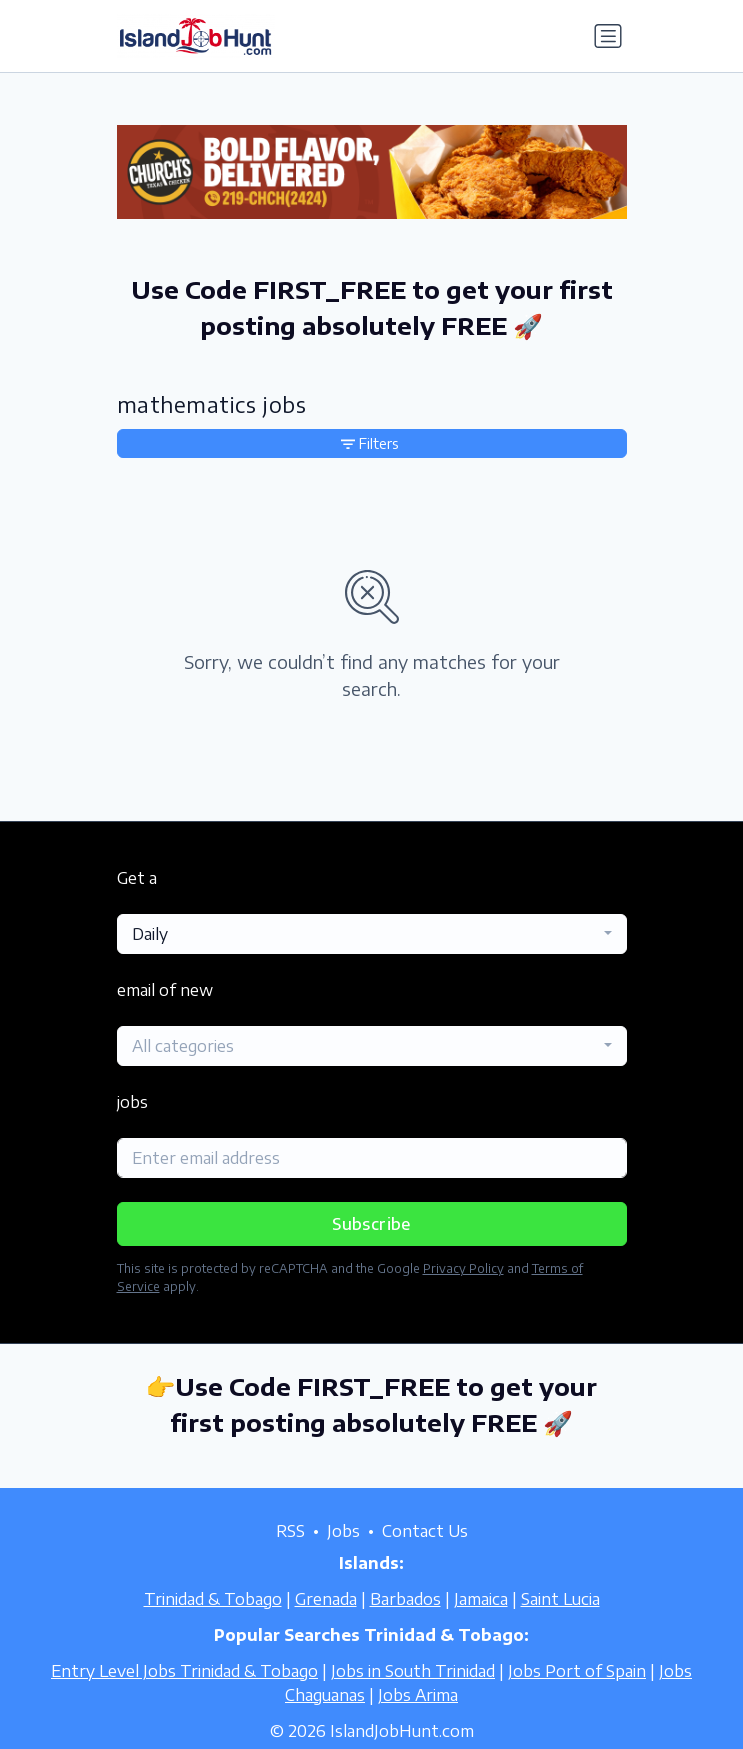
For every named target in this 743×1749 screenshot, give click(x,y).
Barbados (405, 1599)
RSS (290, 1531)
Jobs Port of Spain (577, 1671)
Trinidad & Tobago (213, 1599)
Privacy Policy (463, 1268)
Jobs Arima (418, 1695)
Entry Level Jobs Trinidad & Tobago (184, 1671)
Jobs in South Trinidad (413, 1671)
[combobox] (372, 934)
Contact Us (425, 1531)
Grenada (326, 1599)
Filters (370, 443)
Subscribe (371, 1224)
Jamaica (481, 1599)
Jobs (343, 1531)
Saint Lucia (560, 1599)
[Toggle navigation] (608, 36)
